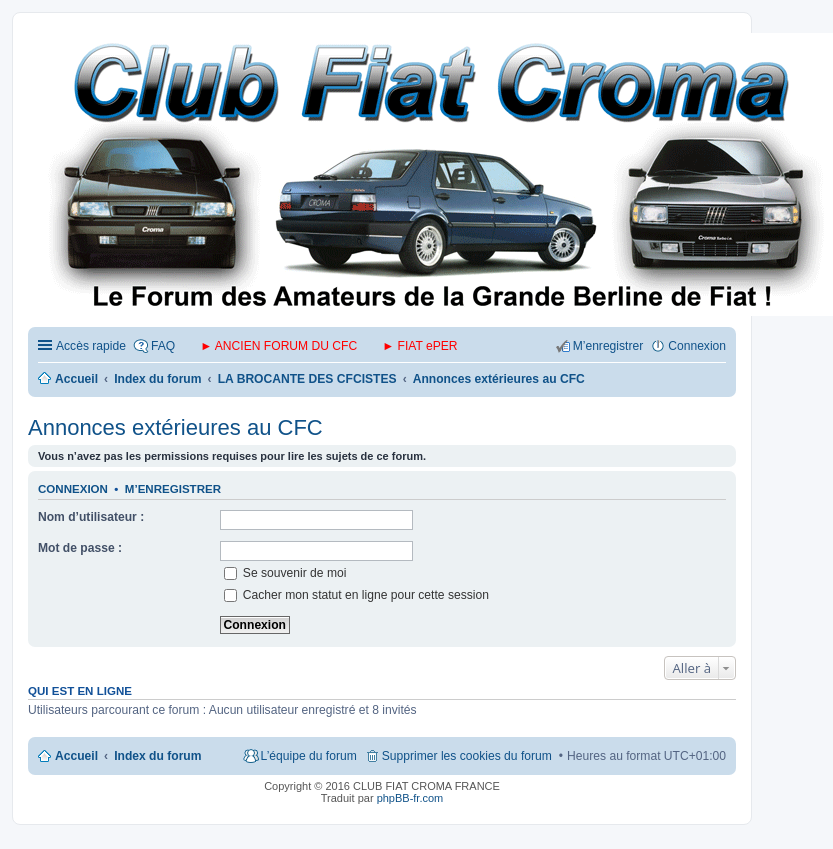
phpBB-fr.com (410, 798)
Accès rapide (91, 346)
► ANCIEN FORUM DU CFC (278, 346)
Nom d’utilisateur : (91, 517)
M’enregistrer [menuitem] (608, 346)
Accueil (76, 756)
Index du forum (157, 756)
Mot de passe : (80, 548)
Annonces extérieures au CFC (175, 427)
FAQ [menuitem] (163, 346)
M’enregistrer (173, 489)
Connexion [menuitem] (697, 346)
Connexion (73, 489)
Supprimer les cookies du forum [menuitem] (467, 756)
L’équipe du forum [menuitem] (309, 756)
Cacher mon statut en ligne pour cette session (356, 595)
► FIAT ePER (419, 346)
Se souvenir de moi (285, 573)
